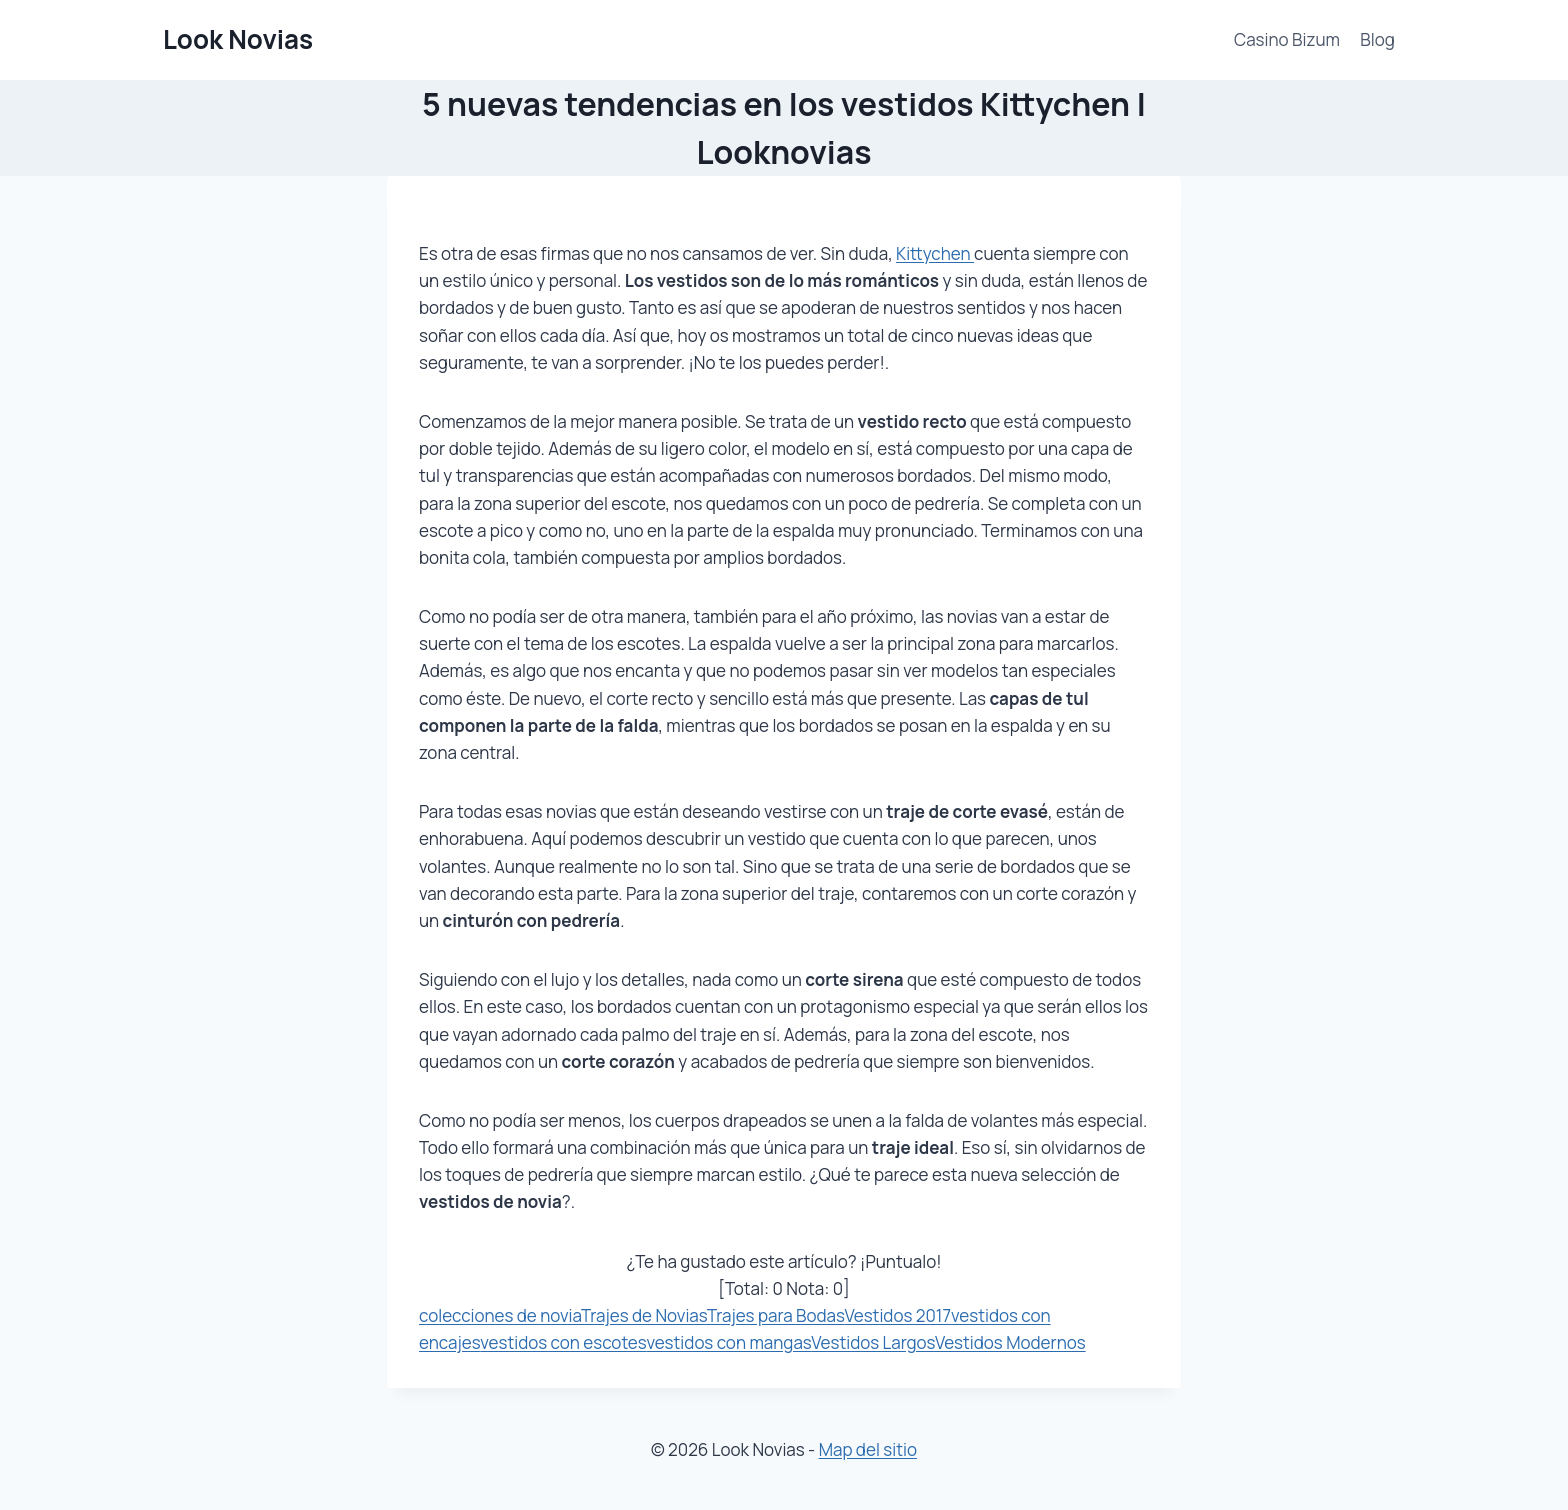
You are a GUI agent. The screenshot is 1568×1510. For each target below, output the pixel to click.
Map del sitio (868, 1449)
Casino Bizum (1287, 39)
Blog (1377, 39)
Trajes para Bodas (776, 1315)
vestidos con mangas (728, 1342)
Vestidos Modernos (1010, 1342)
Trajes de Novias (644, 1315)
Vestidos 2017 (897, 1315)
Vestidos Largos (873, 1342)
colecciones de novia (500, 1315)
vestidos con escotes (563, 1342)
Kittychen (935, 253)
